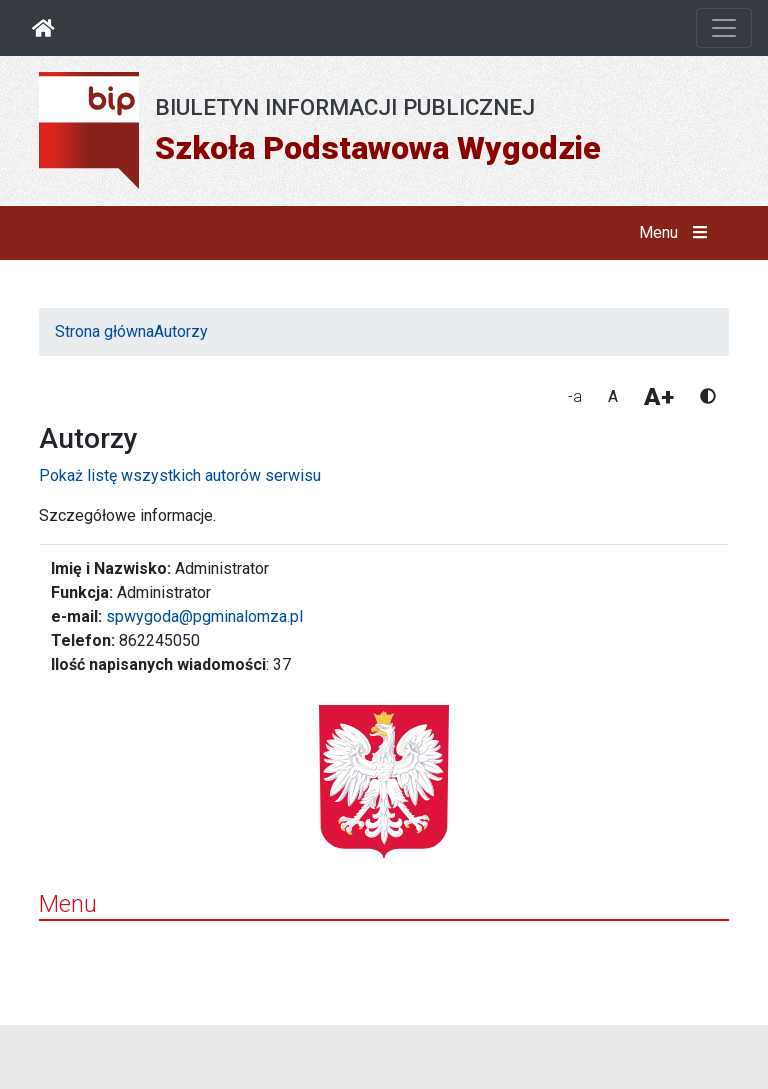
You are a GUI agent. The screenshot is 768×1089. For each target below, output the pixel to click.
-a (575, 396)
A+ (659, 397)
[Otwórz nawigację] (724, 28)
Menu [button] (677, 233)
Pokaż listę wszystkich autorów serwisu (180, 475)
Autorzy (181, 331)
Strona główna (104, 331)
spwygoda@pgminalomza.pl (204, 616)
